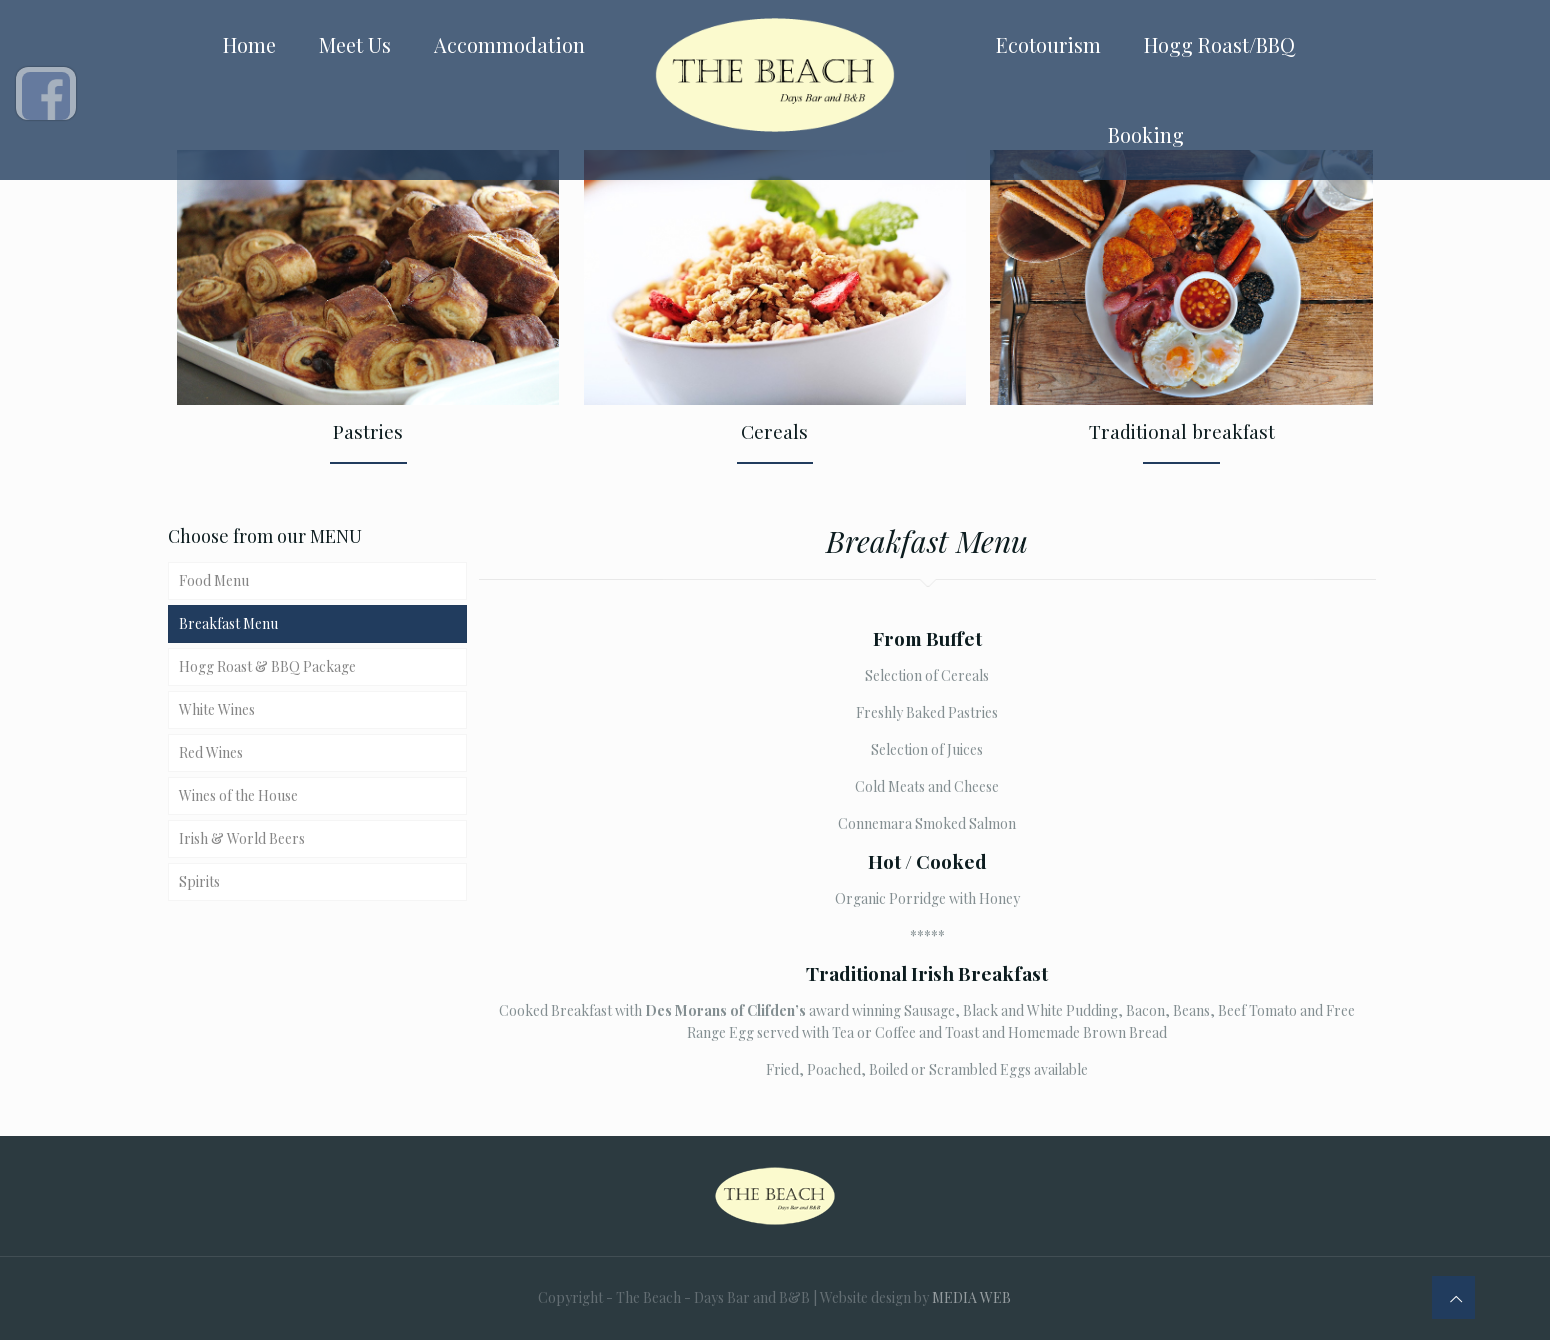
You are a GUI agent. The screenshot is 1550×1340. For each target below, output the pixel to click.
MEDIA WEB (971, 1297)
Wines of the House (238, 795)
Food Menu (214, 580)
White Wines (217, 709)
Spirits (199, 881)
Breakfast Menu (228, 623)
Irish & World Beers (242, 838)
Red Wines (211, 752)
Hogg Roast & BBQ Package (267, 666)
